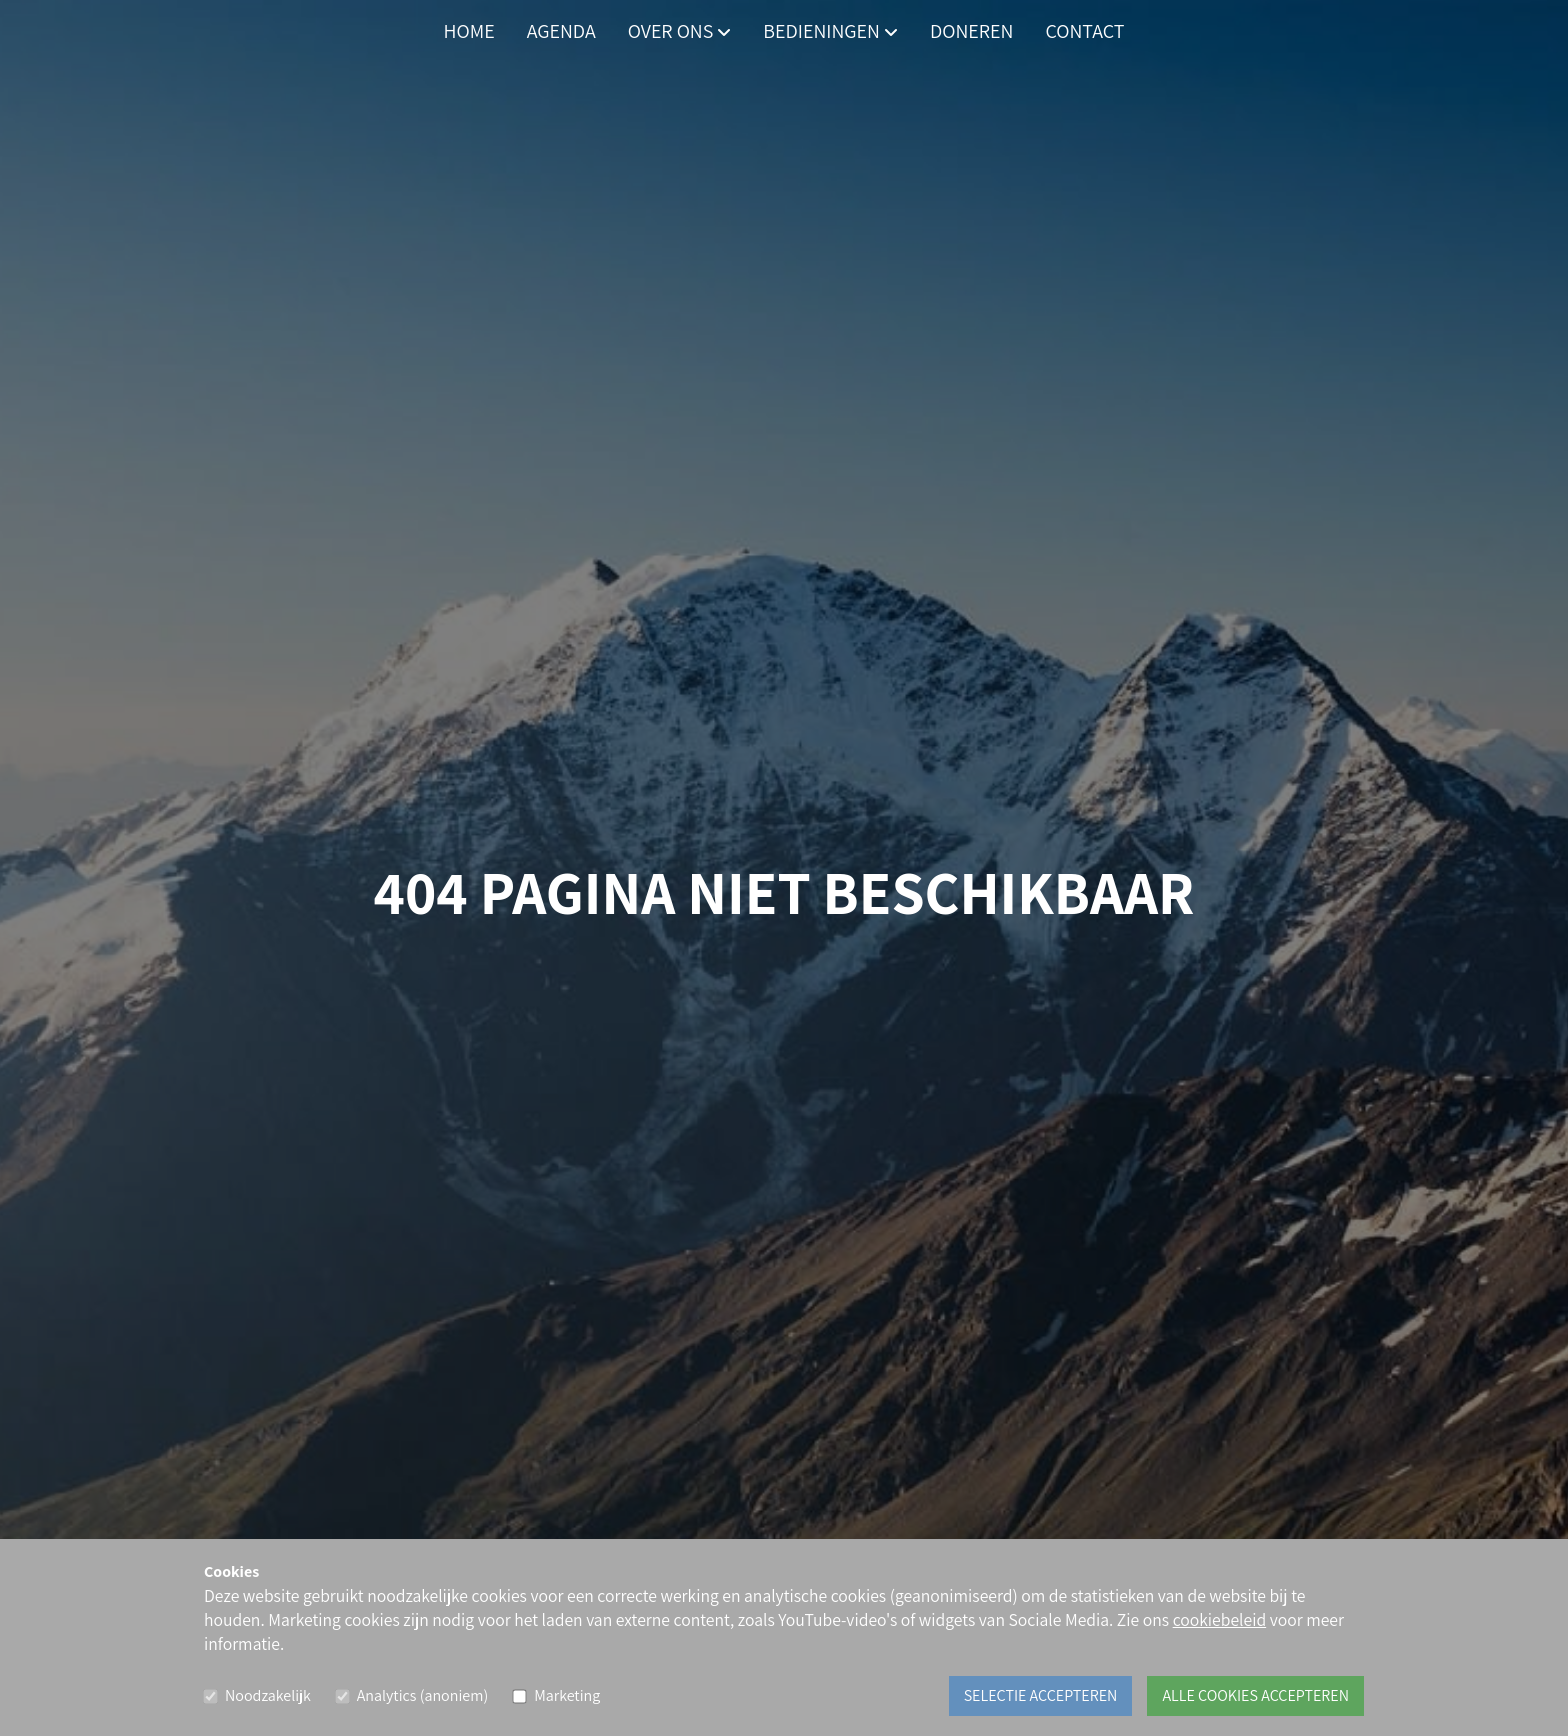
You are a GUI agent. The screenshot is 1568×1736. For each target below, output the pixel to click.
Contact (1084, 31)
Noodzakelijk (268, 1695)
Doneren (971, 31)
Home (469, 31)
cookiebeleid (1220, 1619)
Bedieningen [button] (830, 31)
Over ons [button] (680, 31)
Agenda (561, 31)
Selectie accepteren (1041, 1695)
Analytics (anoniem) (422, 1695)
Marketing (567, 1695)
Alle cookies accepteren (1255, 1695)
